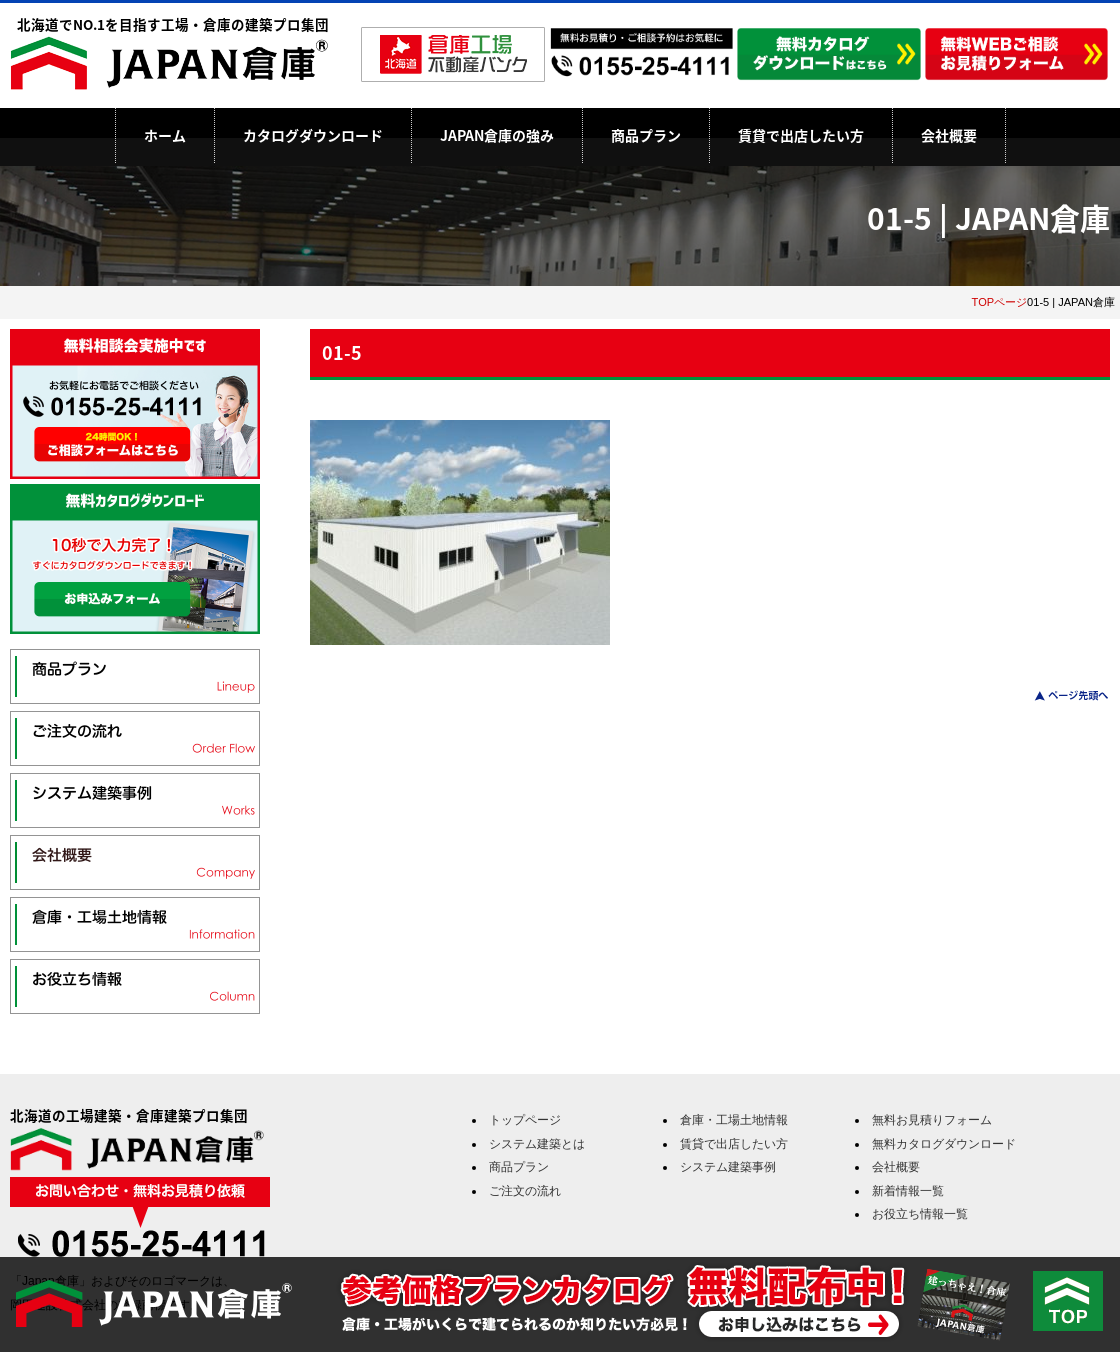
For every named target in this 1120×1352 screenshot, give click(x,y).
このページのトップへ (1059, 695)
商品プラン (646, 135)
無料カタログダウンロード (944, 1144)
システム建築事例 (728, 1167)
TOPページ (1000, 302)
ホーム (165, 135)
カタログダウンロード (313, 135)
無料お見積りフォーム (932, 1120)
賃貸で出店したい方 (801, 135)
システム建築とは (537, 1144)
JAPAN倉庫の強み (497, 135)
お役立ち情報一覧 (920, 1214)
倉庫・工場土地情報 (734, 1120)
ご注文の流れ (525, 1191)
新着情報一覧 (908, 1191)
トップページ (525, 1120)
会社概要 (949, 135)
